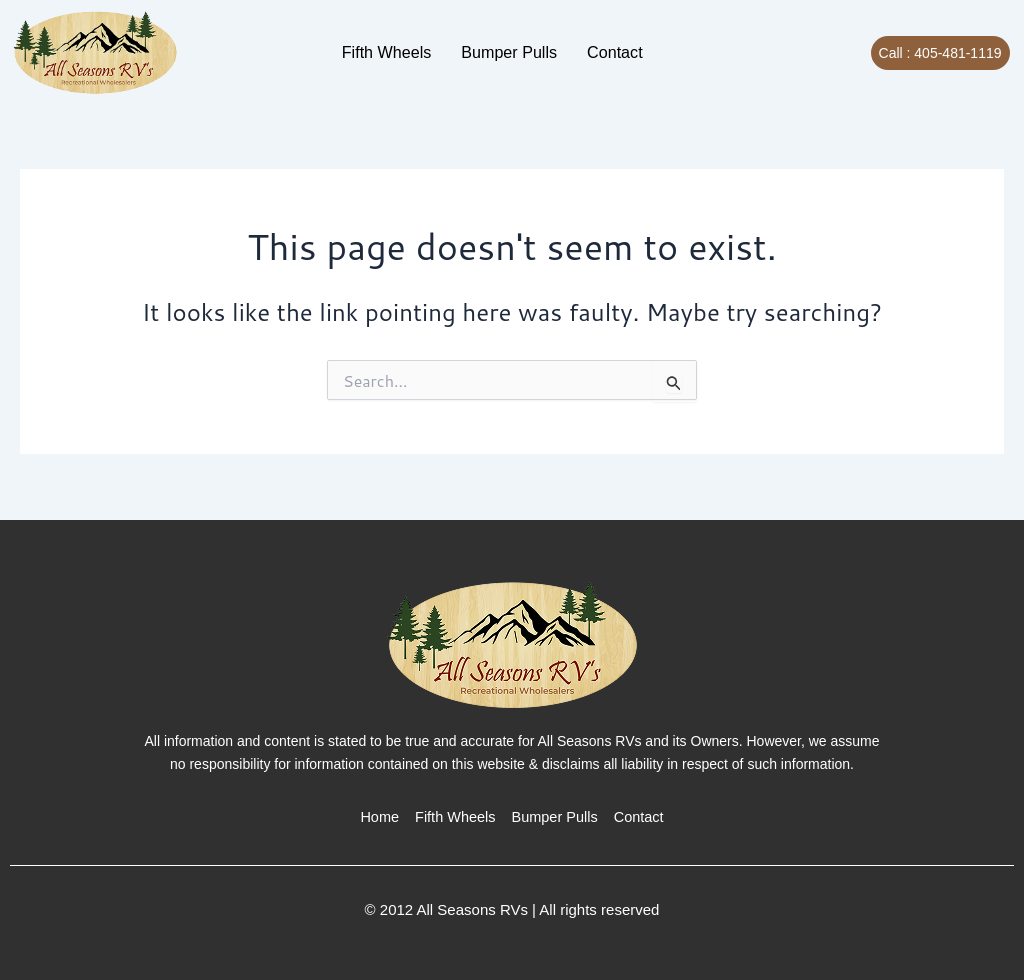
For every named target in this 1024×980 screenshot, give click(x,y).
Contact (591, 51)
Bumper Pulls (504, 51)
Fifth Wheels (405, 51)
